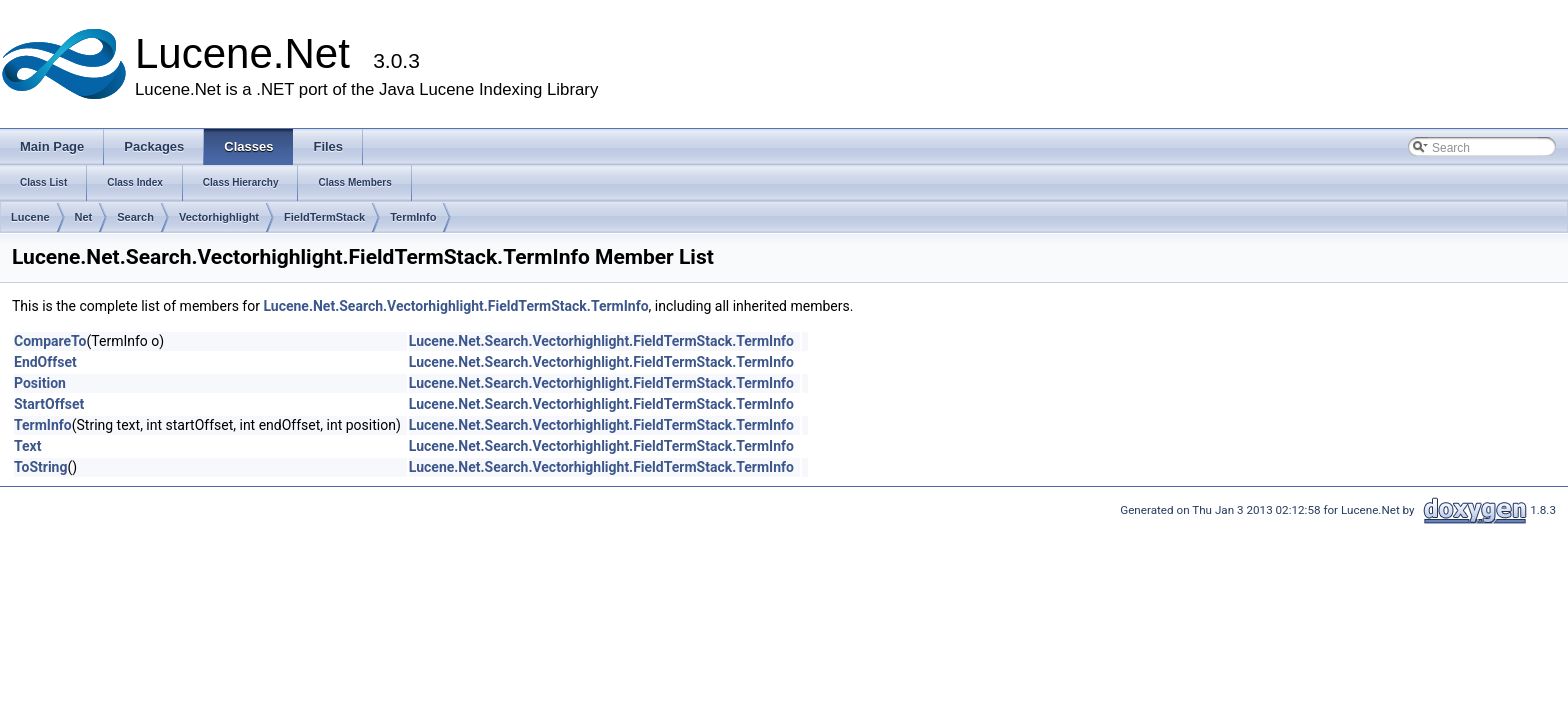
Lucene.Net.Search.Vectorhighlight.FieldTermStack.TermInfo (455, 306)
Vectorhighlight (219, 217)
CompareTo (50, 341)
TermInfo (413, 217)
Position (40, 383)
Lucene (30, 217)
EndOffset (45, 362)
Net (84, 217)
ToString (40, 467)
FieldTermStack (324, 217)
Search (135, 217)
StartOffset (49, 404)
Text (27, 446)
